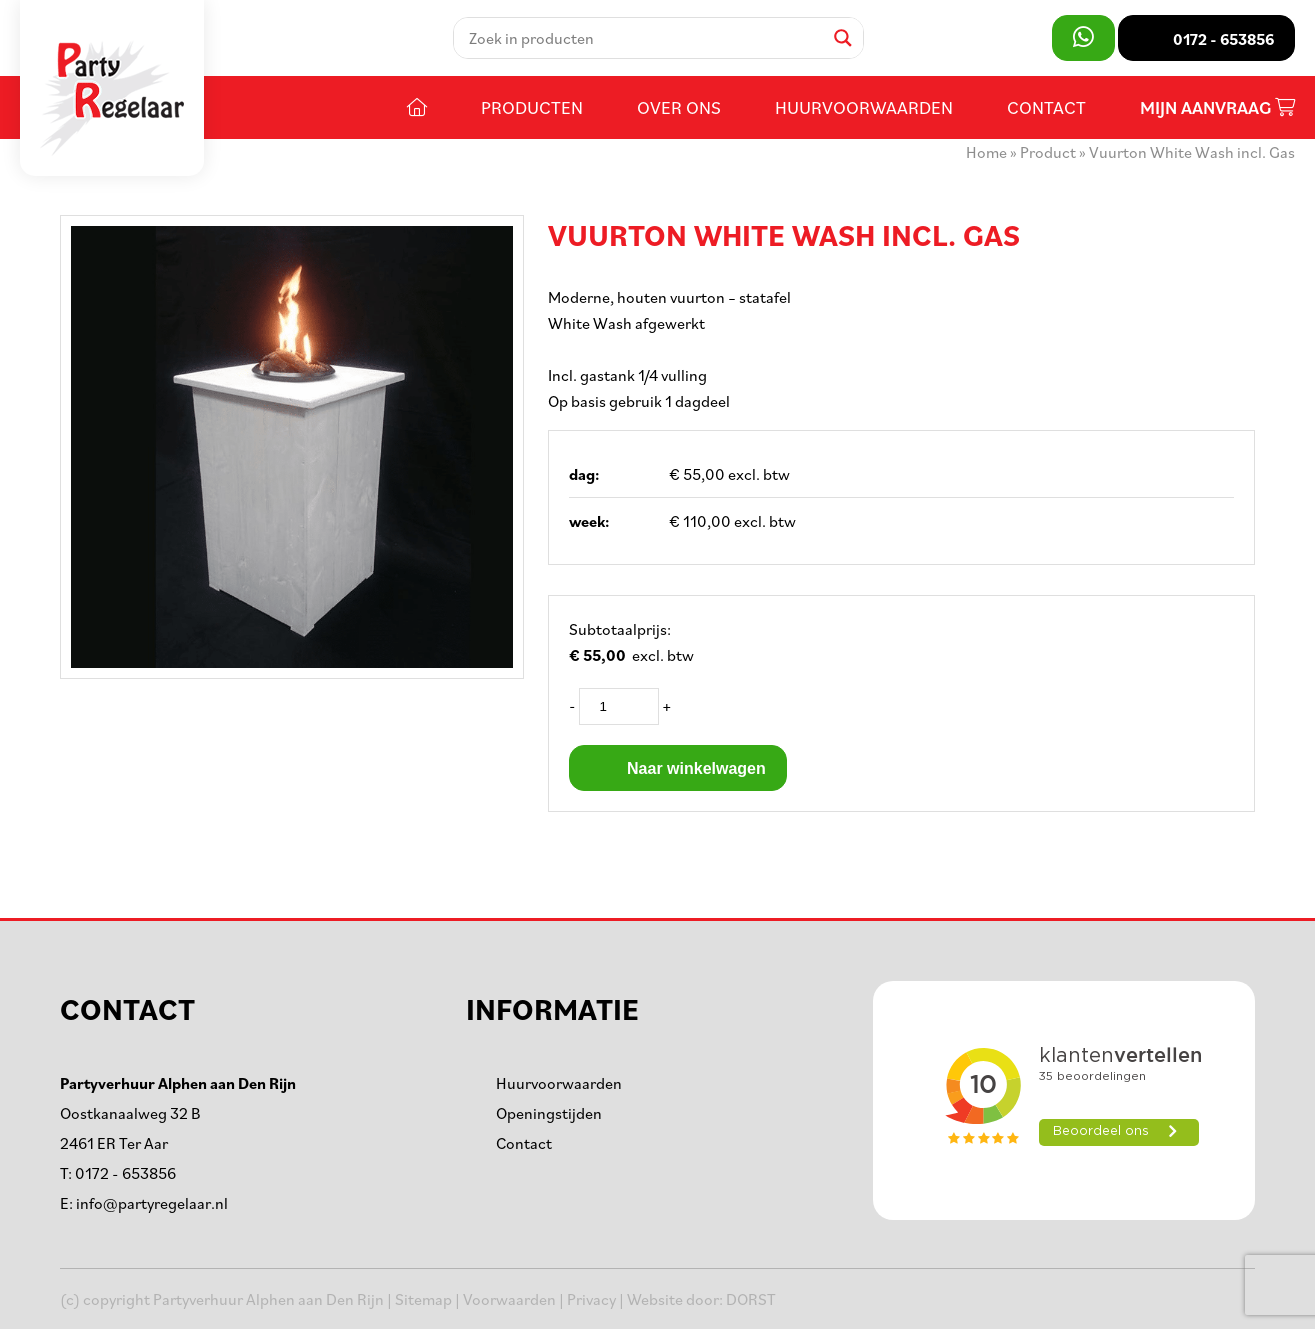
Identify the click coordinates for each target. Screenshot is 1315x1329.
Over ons (679, 107)
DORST (751, 1299)
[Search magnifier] (843, 38)
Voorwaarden (509, 1299)
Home (986, 152)
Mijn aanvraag (1217, 107)
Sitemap (423, 1299)
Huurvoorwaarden (864, 107)
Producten (532, 107)
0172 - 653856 (125, 1173)
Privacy (591, 1299)
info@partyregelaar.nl (152, 1203)
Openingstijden (549, 1113)
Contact (1046, 107)
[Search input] (643, 38)
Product (1048, 152)
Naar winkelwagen (678, 768)
